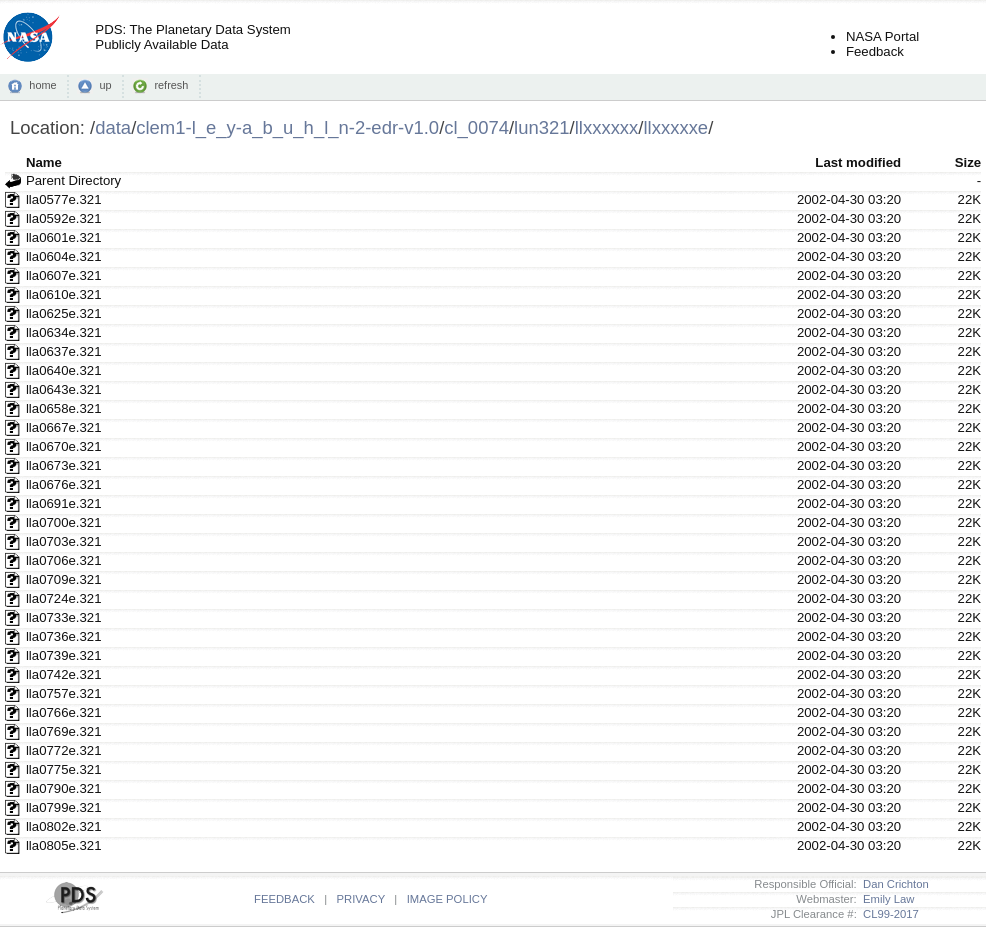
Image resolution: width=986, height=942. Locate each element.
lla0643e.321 (64, 389)
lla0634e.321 (64, 332)
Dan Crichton (893, 884)
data (113, 127)
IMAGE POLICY (447, 899)
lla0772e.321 (64, 750)
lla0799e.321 (64, 807)
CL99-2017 (888, 914)
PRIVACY (361, 899)
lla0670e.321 (64, 446)
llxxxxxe (675, 127)
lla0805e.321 (64, 845)
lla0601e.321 (64, 237)
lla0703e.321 (64, 541)
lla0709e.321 (64, 579)
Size (968, 162)
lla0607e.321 (64, 275)
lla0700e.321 (64, 522)
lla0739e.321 (64, 655)
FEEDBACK (284, 899)
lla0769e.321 (64, 731)
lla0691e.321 (64, 503)
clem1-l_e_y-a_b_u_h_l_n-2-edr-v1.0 (287, 127)
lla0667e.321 (64, 427)
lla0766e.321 (64, 712)
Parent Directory (73, 180)
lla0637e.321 (64, 351)
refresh (171, 85)
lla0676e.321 (64, 484)
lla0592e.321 (64, 218)
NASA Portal (882, 36)
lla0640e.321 (64, 370)
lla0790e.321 (64, 788)
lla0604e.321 (64, 256)
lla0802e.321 (64, 826)
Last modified (858, 162)
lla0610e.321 (64, 294)
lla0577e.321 (64, 199)
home (42, 85)
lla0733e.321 (64, 617)
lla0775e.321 (64, 769)
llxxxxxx (607, 127)
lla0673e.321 (64, 465)
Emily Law (886, 899)
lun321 (541, 127)
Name (44, 162)
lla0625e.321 (64, 313)
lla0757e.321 (64, 693)
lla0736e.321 (64, 636)
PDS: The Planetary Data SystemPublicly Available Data (192, 37)
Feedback (875, 51)
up (105, 85)
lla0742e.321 (64, 674)
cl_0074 (476, 127)
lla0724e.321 (64, 598)
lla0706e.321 (64, 560)
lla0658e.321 (64, 408)
